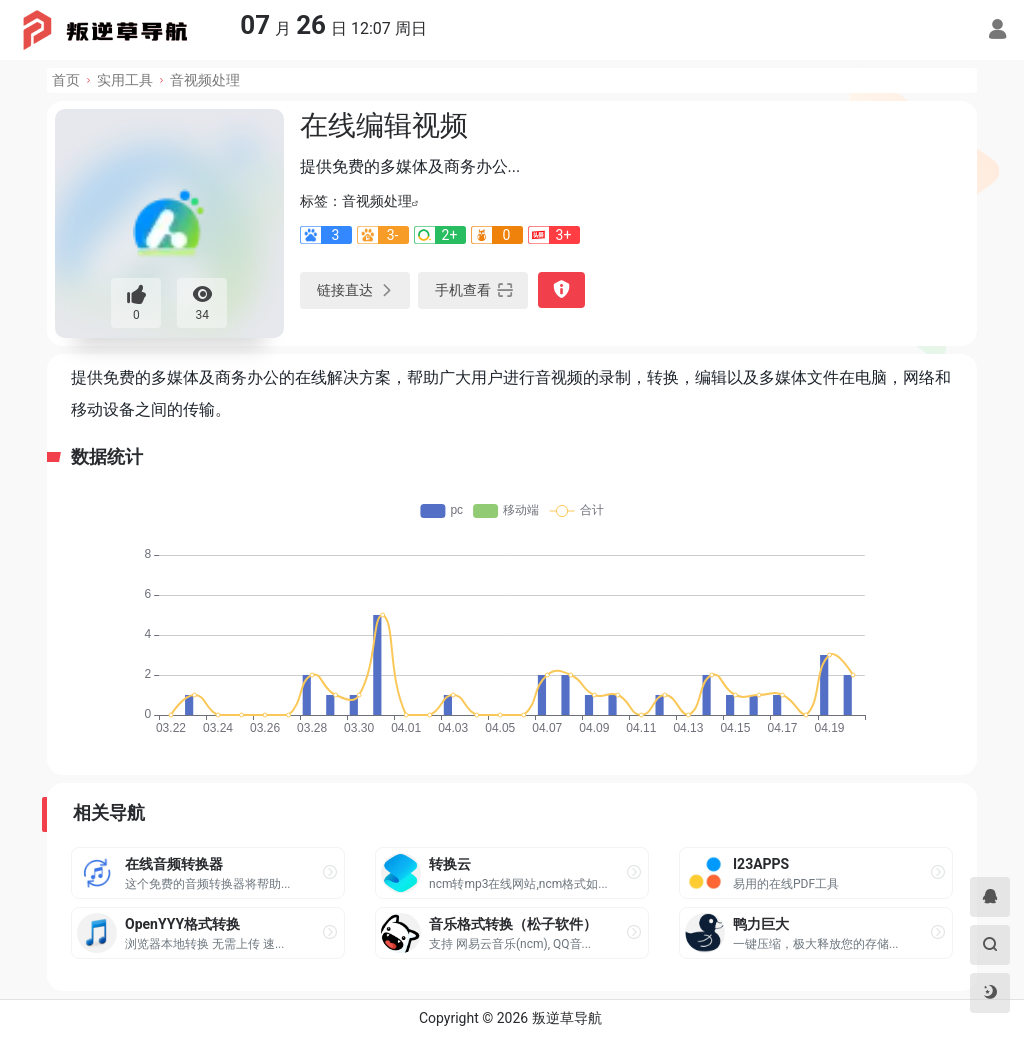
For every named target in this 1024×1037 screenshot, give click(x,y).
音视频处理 (205, 80)
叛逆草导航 (567, 1018)
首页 (66, 80)
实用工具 (125, 80)
